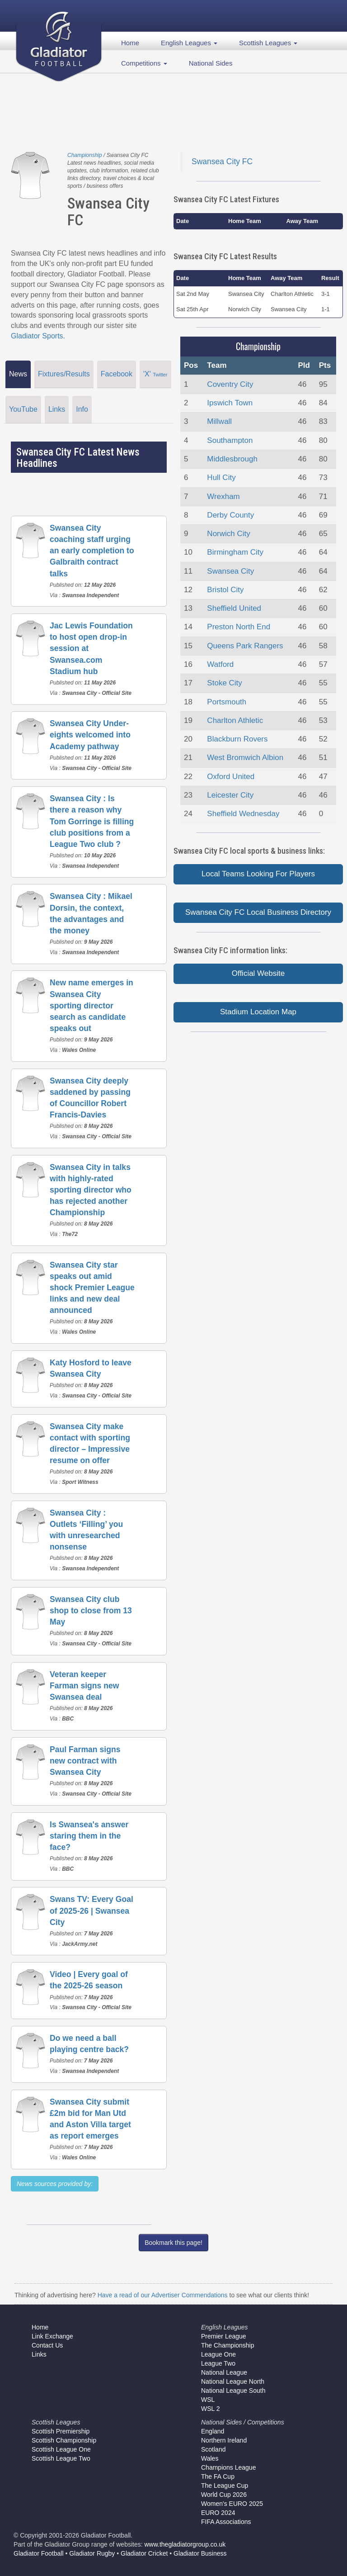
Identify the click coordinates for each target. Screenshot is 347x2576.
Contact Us (47, 2345)
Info (82, 409)
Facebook (116, 374)
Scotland (213, 2449)
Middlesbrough (232, 459)
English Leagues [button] (189, 43)
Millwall (219, 421)
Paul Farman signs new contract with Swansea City (85, 1761)
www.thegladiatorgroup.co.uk (185, 2544)
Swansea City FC (222, 161)
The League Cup (224, 2485)
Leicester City (230, 795)
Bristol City (225, 589)
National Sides (211, 63)
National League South (233, 2390)
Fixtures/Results (64, 374)
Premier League (223, 2336)
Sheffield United (234, 608)
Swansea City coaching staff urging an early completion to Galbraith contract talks (92, 550)
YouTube (23, 409)
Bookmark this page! (173, 2242)
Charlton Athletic (235, 720)
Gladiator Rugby (92, 2553)
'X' (155, 374)
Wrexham (223, 496)
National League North (232, 2381)
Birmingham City (235, 552)
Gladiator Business (200, 2553)
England (212, 2431)
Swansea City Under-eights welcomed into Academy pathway (90, 735)
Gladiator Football (39, 2553)
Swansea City (230, 571)
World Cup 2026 (224, 2494)
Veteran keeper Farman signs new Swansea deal (84, 1685)
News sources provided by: (55, 2183)
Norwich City (228, 533)
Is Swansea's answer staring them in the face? (89, 1836)
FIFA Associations (226, 2521)
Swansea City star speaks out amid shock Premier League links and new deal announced (92, 1287)
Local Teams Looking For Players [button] (258, 874)
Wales (209, 2458)
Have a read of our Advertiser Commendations (163, 2295)
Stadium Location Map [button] (258, 1012)
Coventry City (230, 384)
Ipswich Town (230, 403)
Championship (84, 155)
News (18, 374)
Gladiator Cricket (144, 2553)
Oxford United (230, 776)
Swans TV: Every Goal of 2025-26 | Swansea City (91, 1910)
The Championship (227, 2345)
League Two (218, 2363)
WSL (208, 2399)
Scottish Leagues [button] (268, 43)
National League (224, 2372)
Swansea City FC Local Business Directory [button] (258, 912)
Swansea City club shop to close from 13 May (91, 1610)
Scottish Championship (64, 2440)
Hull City (221, 477)
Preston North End (238, 627)
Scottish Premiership (60, 2431)
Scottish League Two (61, 2458)
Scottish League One (61, 2449)
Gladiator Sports (37, 336)
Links (56, 409)
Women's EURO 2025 (232, 2503)
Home (130, 43)
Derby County (230, 515)
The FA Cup (217, 2476)
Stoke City (224, 683)
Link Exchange (52, 2336)
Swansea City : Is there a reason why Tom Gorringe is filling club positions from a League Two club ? (92, 821)
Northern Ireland (224, 2440)
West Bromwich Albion (245, 757)
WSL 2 (210, 2408)
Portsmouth (226, 702)
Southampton (230, 440)
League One (218, 2354)
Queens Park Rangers (245, 646)
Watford (220, 664)
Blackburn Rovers (237, 739)
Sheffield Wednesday (243, 813)
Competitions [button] (144, 63)
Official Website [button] (258, 973)
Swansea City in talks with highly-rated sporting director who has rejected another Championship (90, 1190)
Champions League (228, 2467)
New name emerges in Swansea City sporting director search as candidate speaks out (91, 1005)
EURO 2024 (218, 2512)
